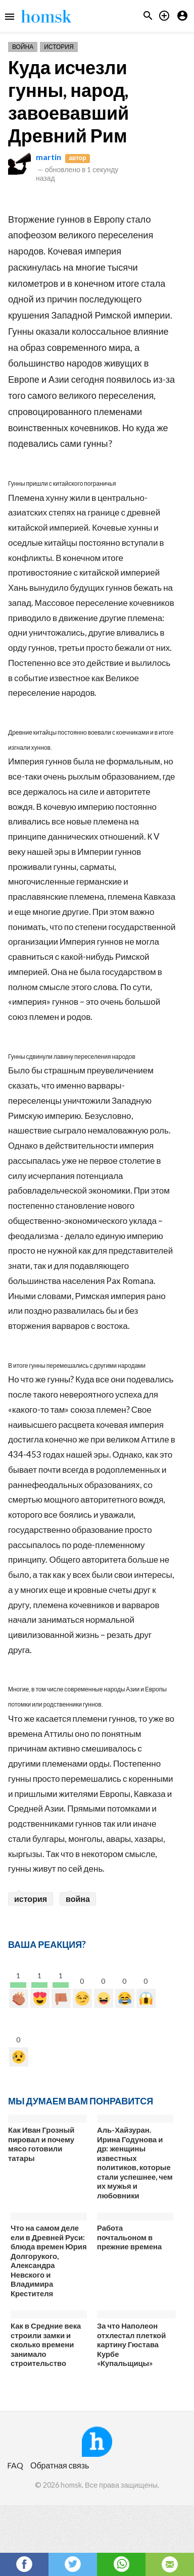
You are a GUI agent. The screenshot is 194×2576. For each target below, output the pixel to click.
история (30, 1898)
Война (22, 46)
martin (48, 157)
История (58, 46)
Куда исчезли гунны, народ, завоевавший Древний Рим (68, 101)
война (78, 1898)
